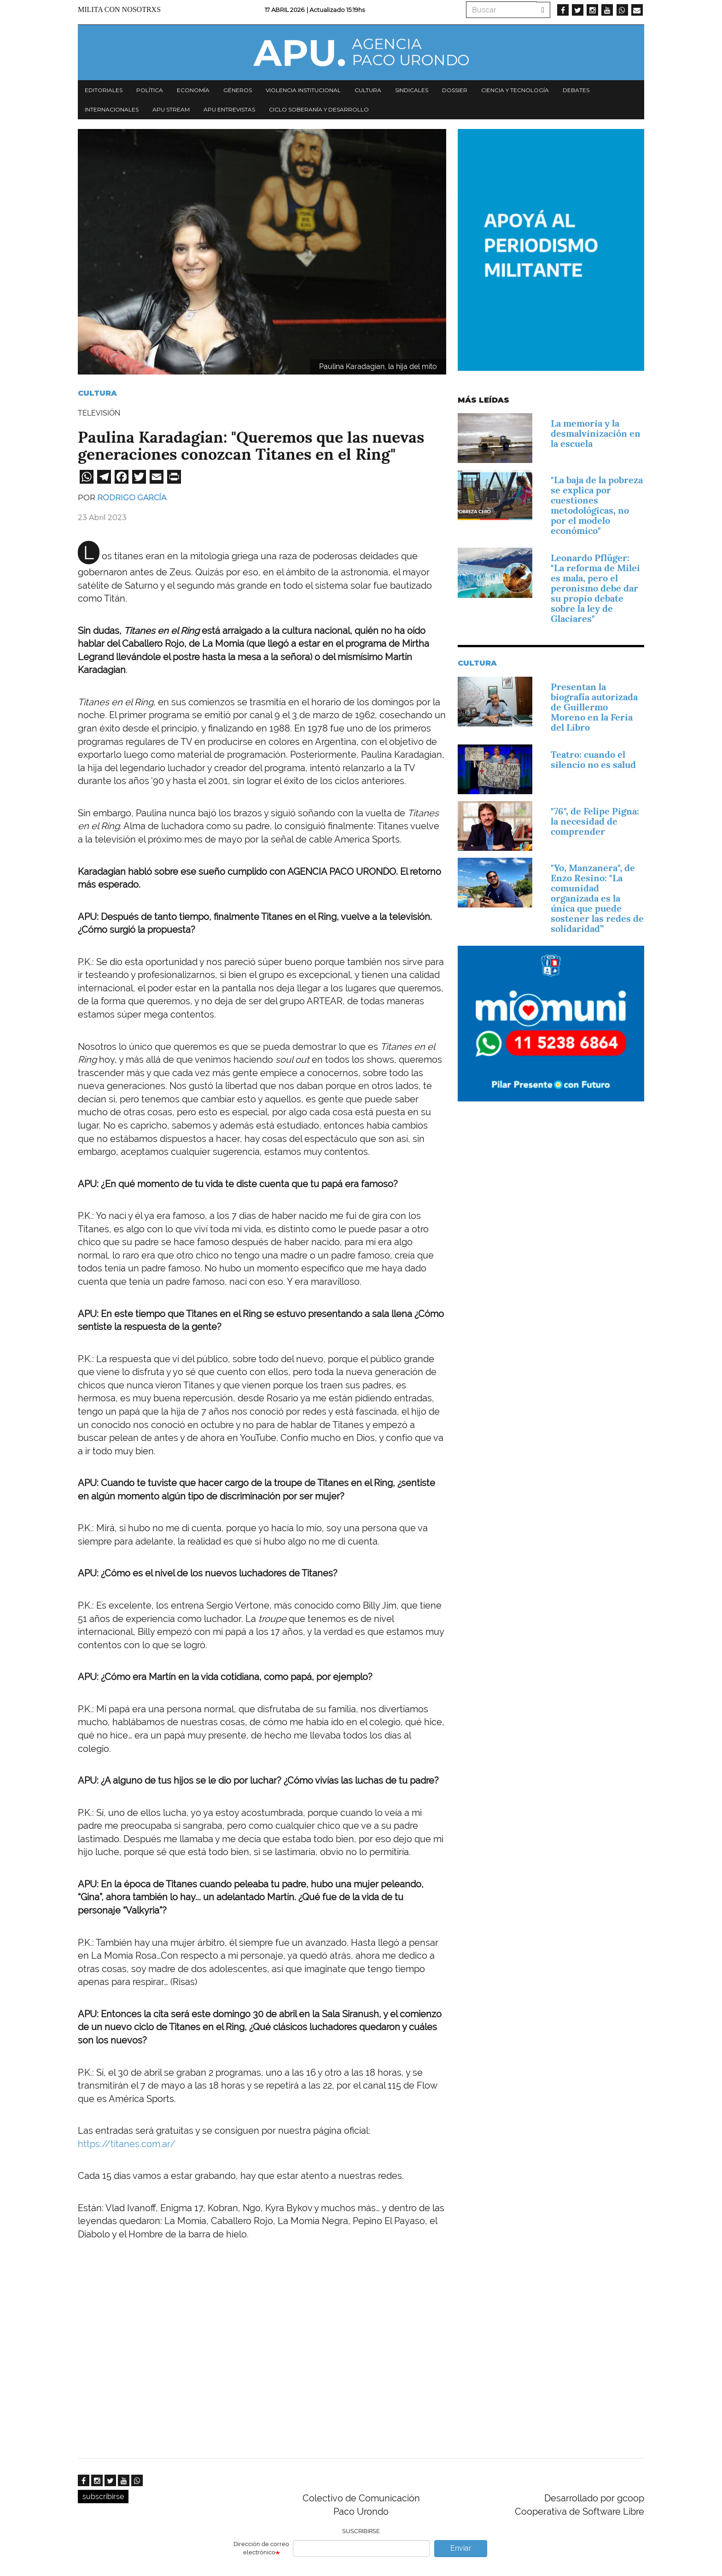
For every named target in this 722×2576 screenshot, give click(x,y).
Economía (193, 90)
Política (149, 90)
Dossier (454, 90)
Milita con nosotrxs (119, 9)
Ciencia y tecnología (515, 90)
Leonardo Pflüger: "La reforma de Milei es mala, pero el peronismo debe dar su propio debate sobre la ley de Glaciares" (595, 588)
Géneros (237, 90)
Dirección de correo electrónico (261, 2548)
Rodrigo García (131, 497)
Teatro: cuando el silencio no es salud (593, 760)
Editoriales (103, 90)
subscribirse (103, 2496)
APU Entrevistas (229, 109)
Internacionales (112, 109)
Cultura (368, 90)
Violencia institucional (303, 90)
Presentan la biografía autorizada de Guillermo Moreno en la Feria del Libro (594, 707)
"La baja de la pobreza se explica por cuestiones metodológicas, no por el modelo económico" (597, 505)
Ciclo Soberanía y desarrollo (319, 109)
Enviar (461, 2548)
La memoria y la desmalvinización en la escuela (595, 433)
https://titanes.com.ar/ (126, 2143)
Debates (576, 90)
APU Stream (171, 109)
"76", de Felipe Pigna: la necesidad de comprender (595, 821)
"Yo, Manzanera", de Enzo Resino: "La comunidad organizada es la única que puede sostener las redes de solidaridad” (597, 898)
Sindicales (411, 90)
